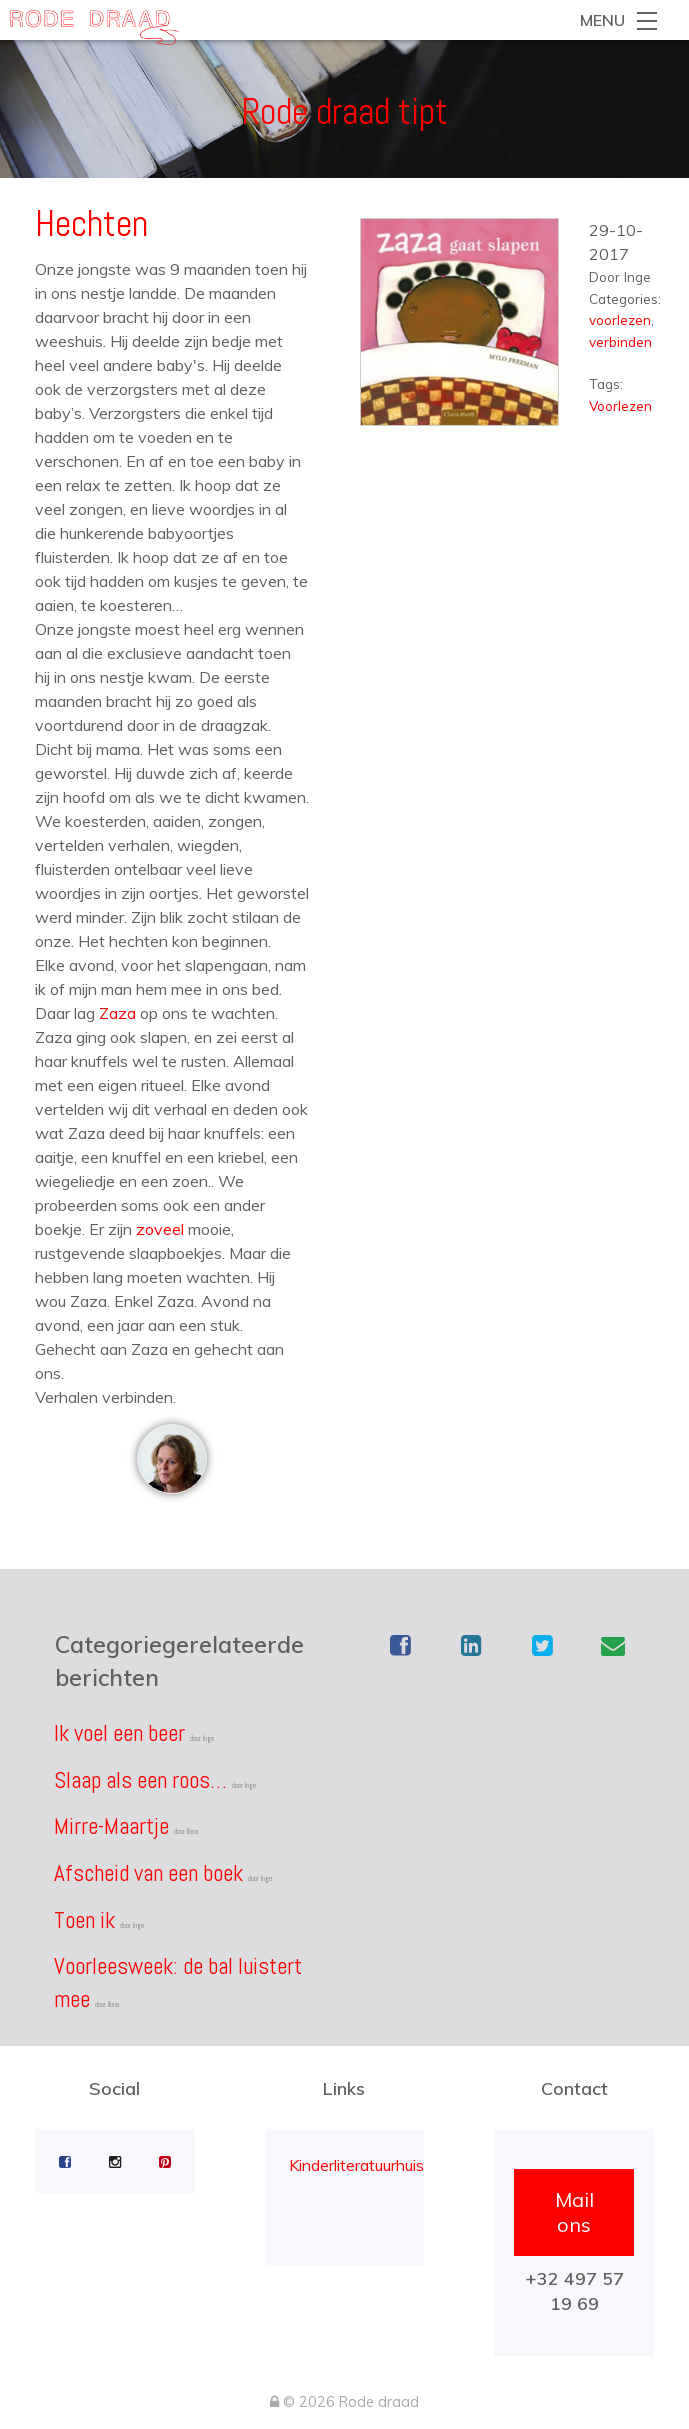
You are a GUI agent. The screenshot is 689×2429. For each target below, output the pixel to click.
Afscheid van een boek (148, 1873)
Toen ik (84, 1920)
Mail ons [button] (574, 2212)
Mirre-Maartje (111, 1826)
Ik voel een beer (119, 1733)
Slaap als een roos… (140, 1780)
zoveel (160, 1229)
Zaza (117, 1013)
